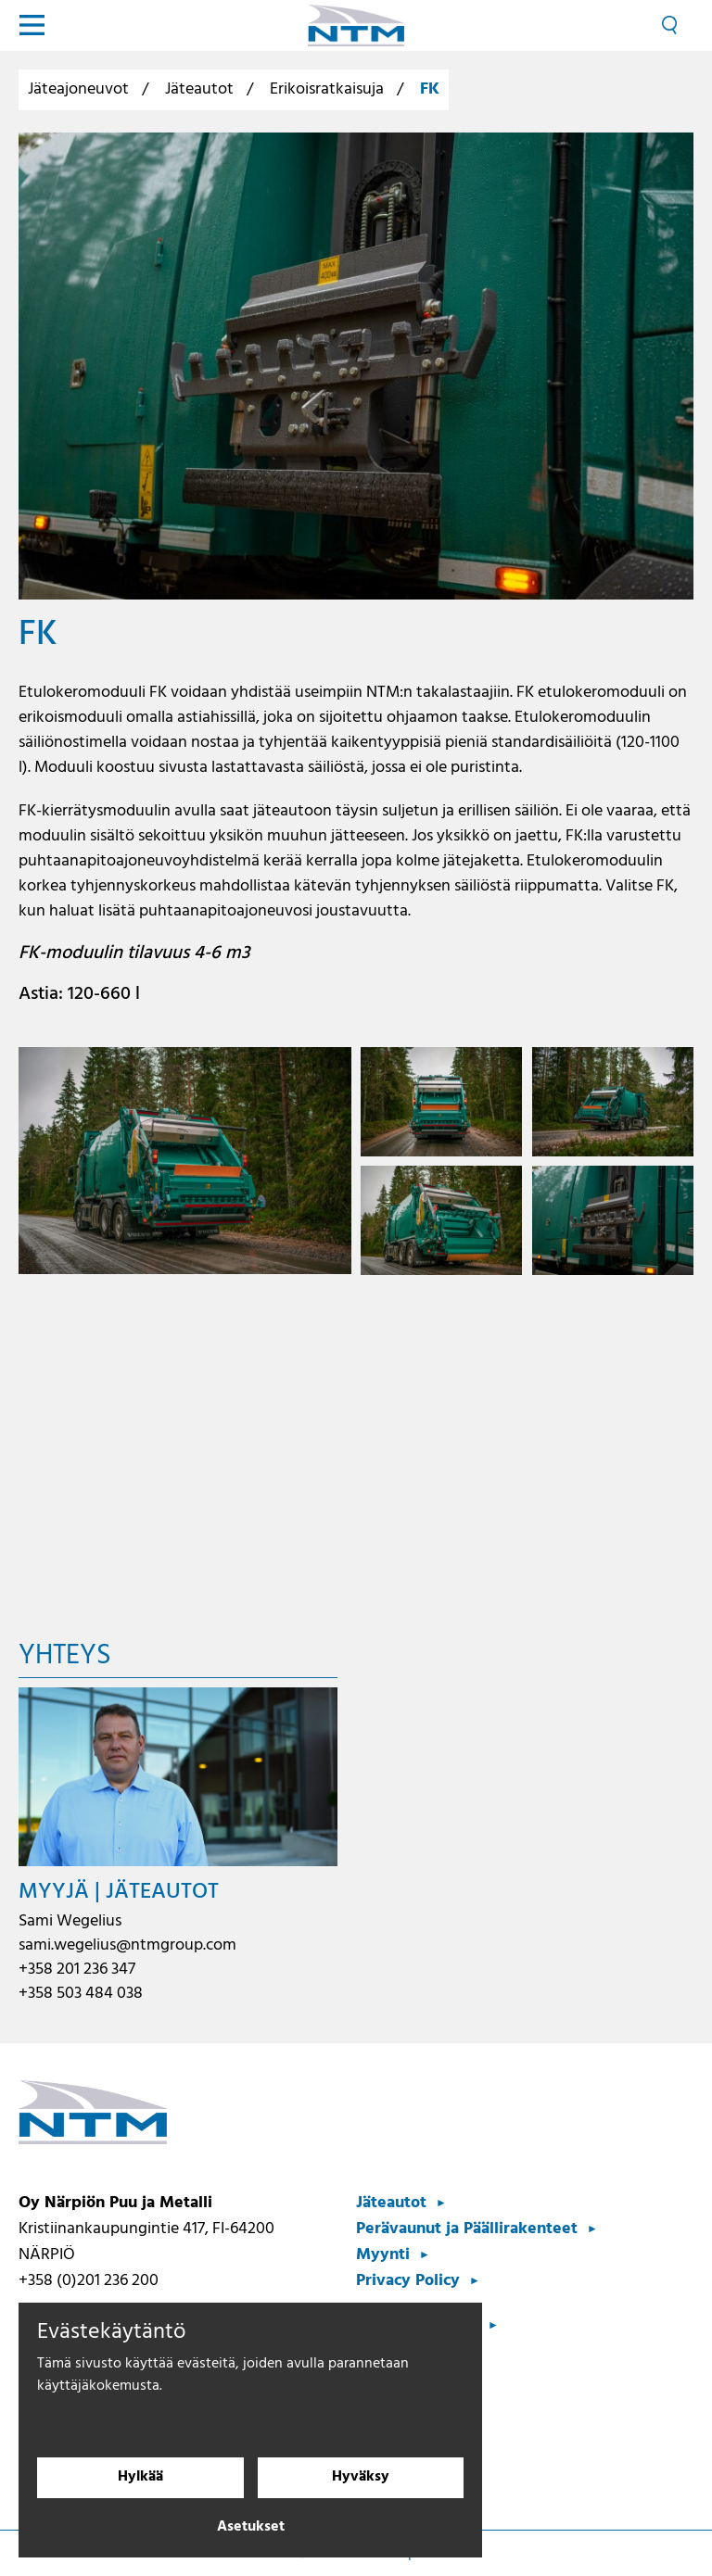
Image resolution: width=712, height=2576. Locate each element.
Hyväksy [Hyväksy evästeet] (360, 2478)
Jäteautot (199, 89)
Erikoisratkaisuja (327, 89)
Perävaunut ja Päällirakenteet (467, 2229)
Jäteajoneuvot (78, 89)
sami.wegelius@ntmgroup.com (127, 1945)
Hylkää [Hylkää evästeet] (140, 2478)
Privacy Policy (408, 2280)
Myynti (383, 2254)
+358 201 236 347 (77, 1969)
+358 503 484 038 (81, 1993)
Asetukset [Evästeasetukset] (251, 2528)
